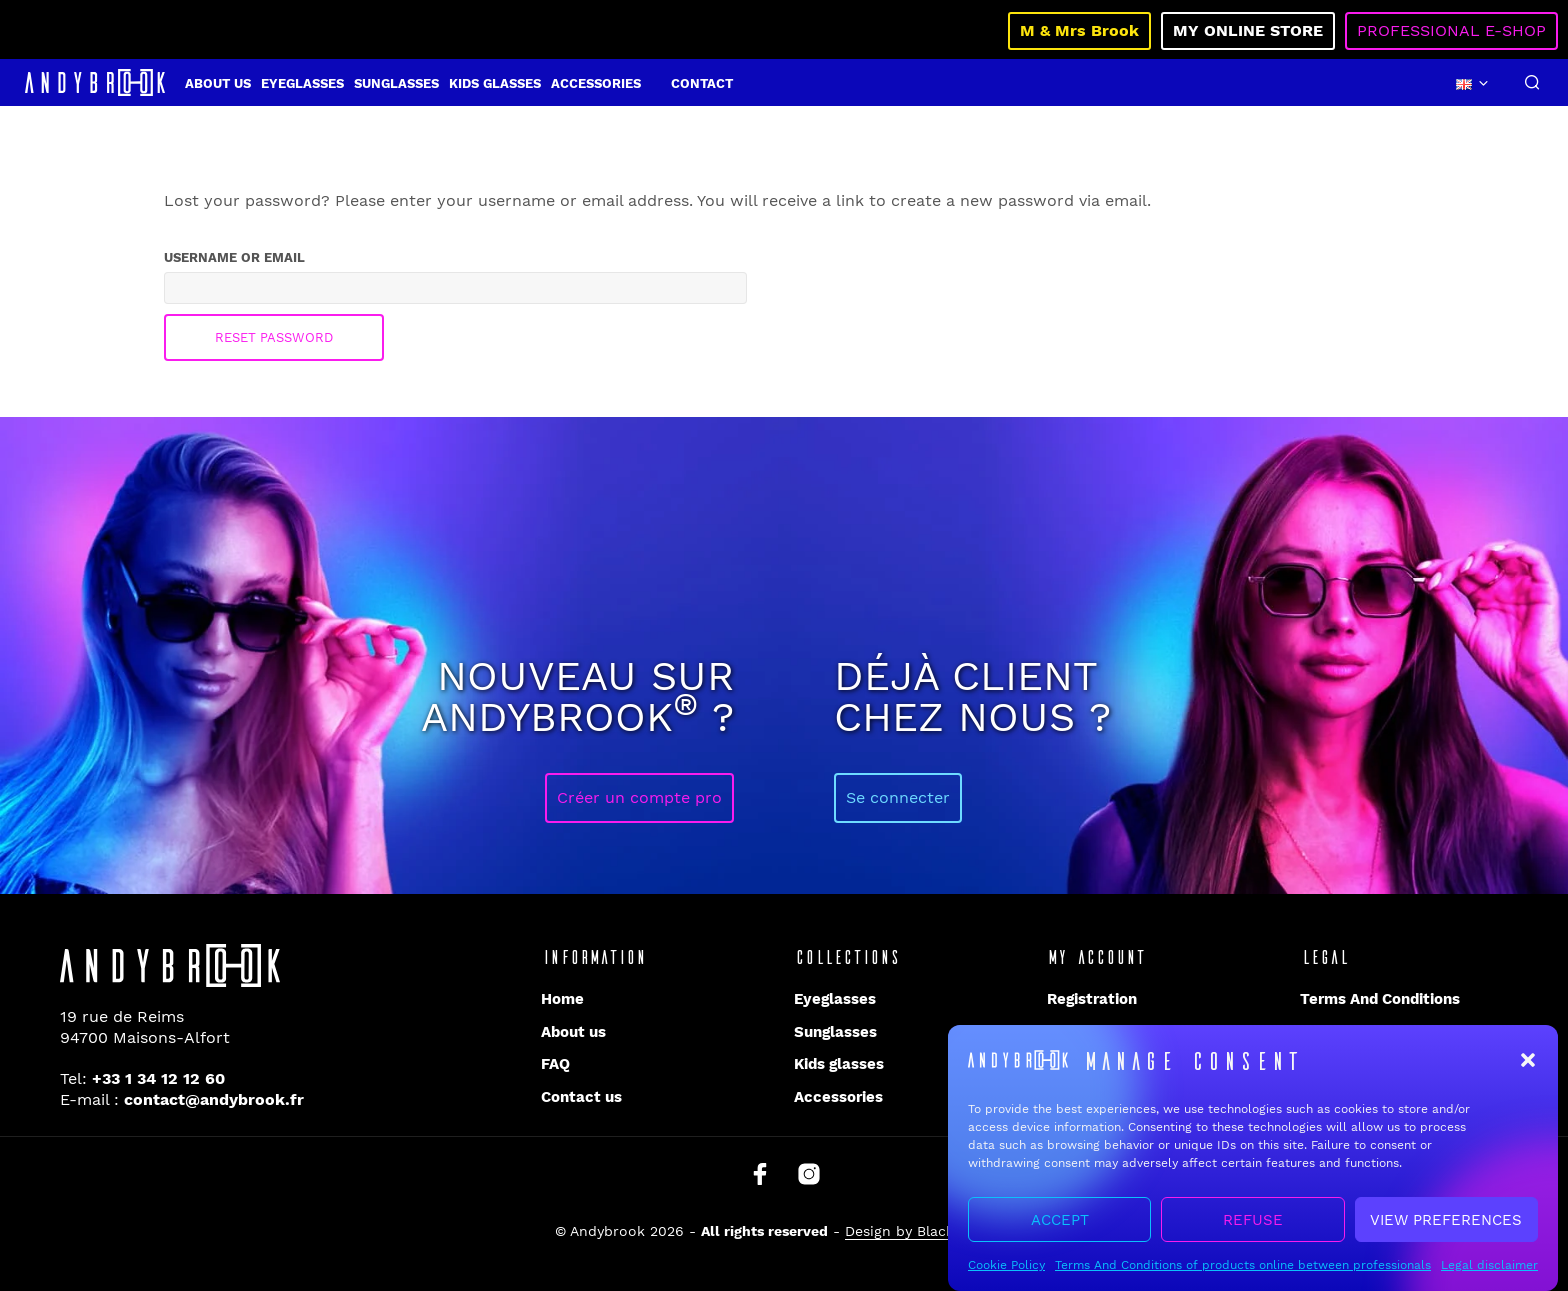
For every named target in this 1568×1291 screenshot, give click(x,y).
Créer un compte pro (639, 797)
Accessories (596, 83)
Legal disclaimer (1489, 1272)
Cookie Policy (1006, 1272)
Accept (1060, 1226)
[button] (1528, 1067)
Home (562, 999)
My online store (1248, 30)
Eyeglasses (302, 83)
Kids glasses (495, 83)
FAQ (555, 1064)
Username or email (273, 255)
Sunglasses (396, 83)
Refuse (1253, 1226)
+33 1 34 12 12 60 (158, 1078)
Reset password (274, 337)
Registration (1092, 999)
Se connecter (898, 797)
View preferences (1446, 1226)
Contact (702, 83)
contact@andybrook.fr (214, 1099)
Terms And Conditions (1380, 999)
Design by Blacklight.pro (929, 1231)
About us (218, 83)
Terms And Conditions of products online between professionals (1243, 1272)
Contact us (581, 1097)
